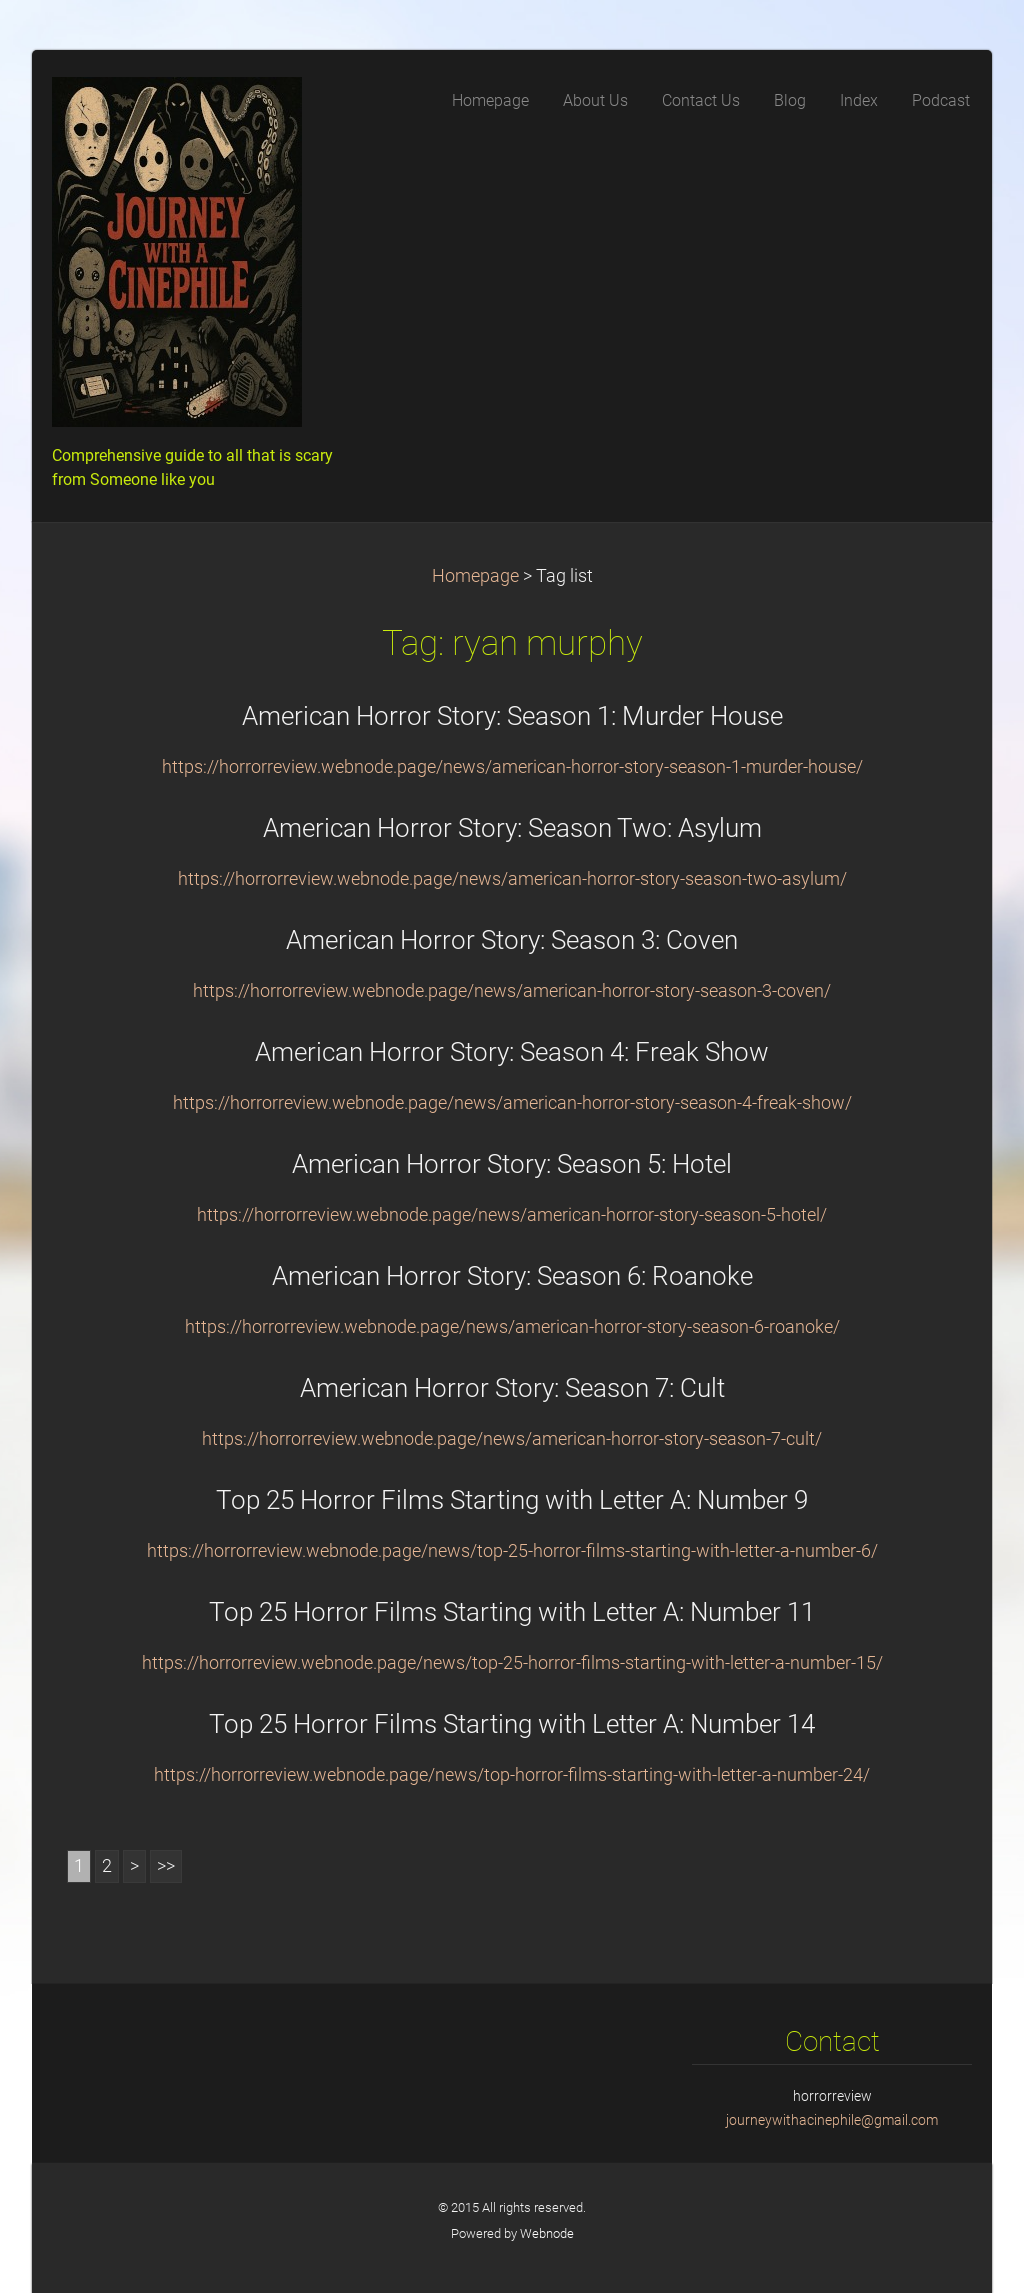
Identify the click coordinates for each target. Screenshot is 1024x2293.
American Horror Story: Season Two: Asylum (512, 828)
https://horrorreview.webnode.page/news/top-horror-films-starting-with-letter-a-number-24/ (512, 1775)
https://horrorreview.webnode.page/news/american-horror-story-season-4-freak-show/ (512, 1103)
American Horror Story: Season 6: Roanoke (512, 1276)
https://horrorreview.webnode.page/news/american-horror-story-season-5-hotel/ (512, 1215)
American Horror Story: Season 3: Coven (512, 940)
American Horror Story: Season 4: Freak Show (512, 1052)
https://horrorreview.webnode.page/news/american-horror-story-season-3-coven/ (512, 991)
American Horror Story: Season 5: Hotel (512, 1164)
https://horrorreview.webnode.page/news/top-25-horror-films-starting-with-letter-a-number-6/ (512, 1551)
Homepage (475, 576)
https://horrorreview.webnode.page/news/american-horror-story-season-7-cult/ (512, 1439)
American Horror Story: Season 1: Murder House (512, 716)
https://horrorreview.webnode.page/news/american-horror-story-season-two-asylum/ (512, 879)
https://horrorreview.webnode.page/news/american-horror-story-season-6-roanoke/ (512, 1327)
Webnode (547, 2233)
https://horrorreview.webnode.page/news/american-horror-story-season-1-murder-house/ (512, 767)
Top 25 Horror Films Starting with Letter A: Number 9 (512, 1500)
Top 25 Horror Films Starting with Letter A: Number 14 (512, 1724)
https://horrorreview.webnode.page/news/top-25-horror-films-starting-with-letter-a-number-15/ (512, 1663)
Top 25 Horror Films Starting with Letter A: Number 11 (512, 1612)
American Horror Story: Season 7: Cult (512, 1388)
